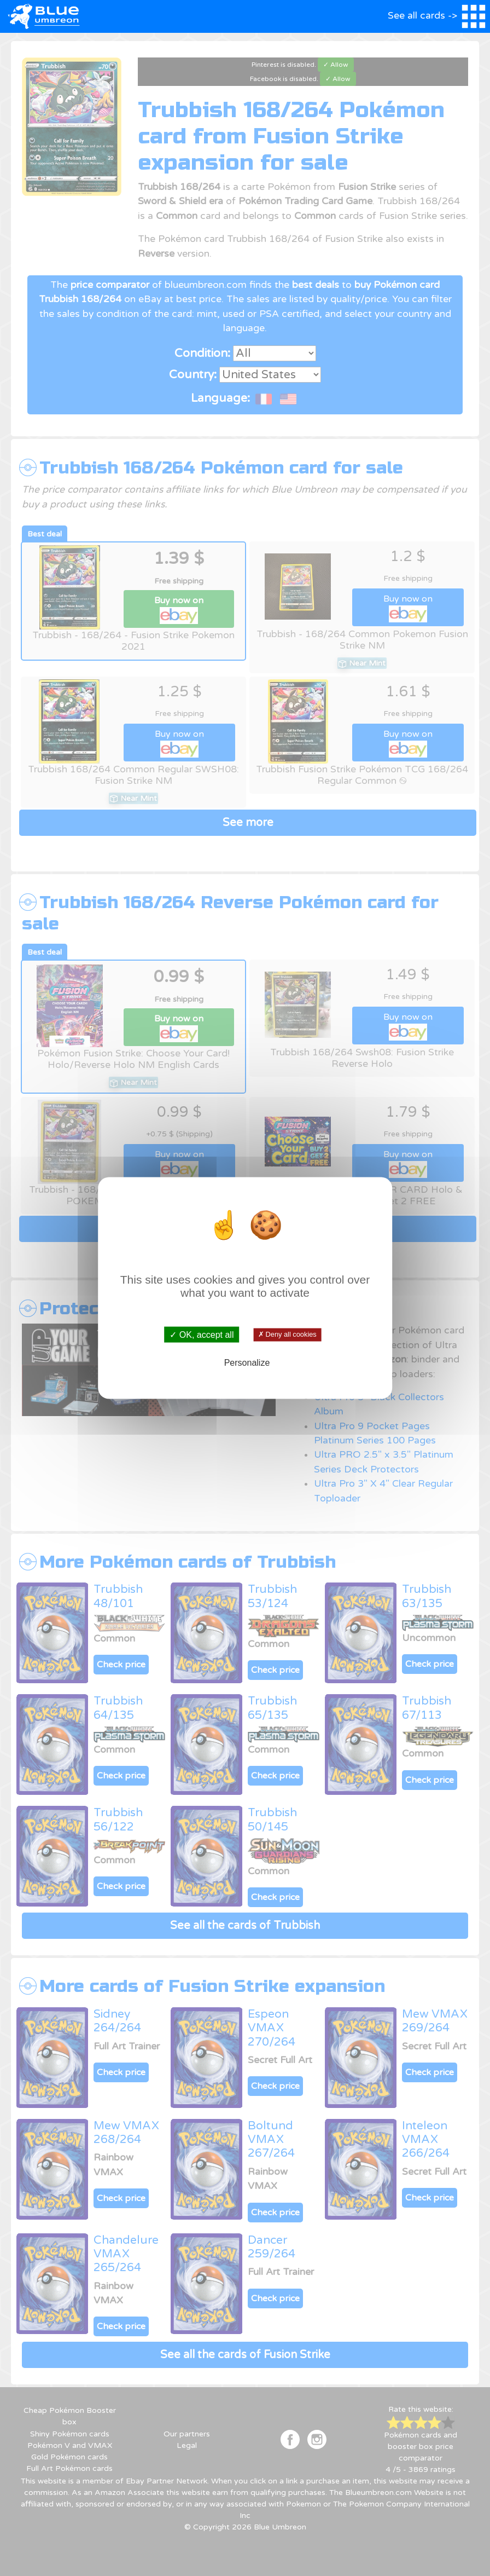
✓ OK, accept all (202, 1334)
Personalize (247, 1362)
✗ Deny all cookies (287, 1334)
